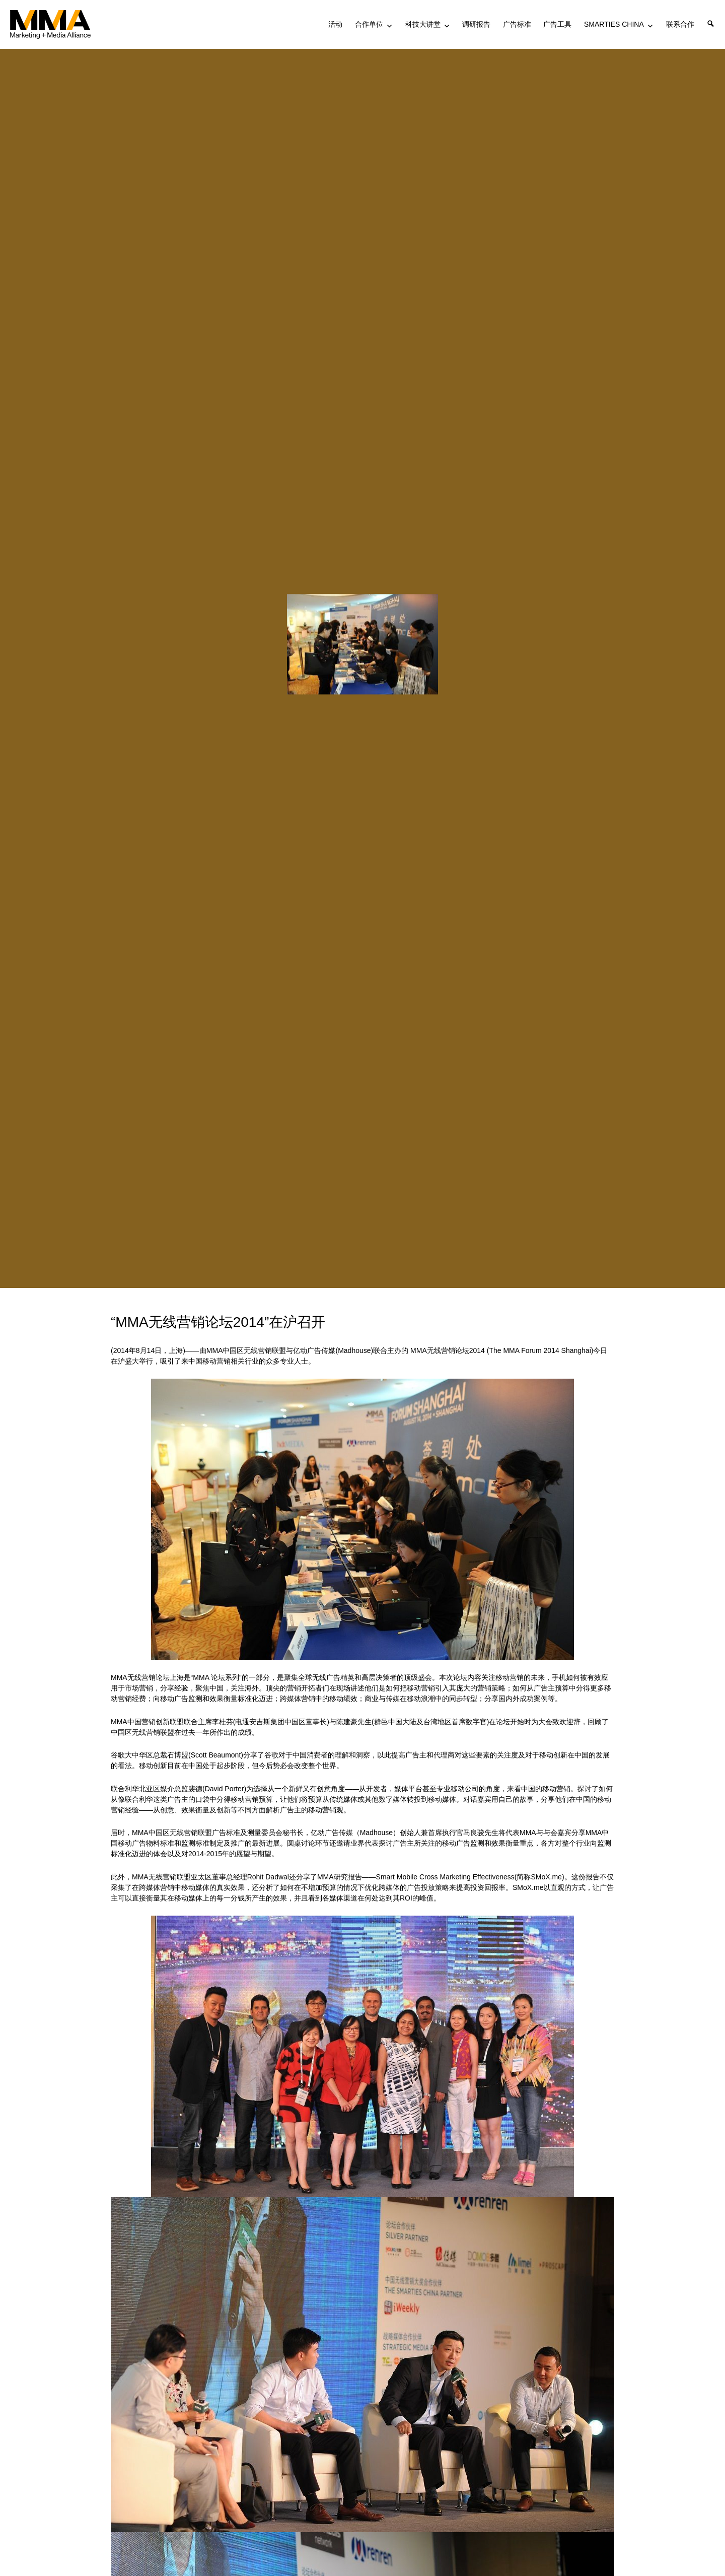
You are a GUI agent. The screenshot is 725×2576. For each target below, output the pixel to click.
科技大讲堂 (423, 24)
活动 (335, 24)
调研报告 (476, 24)
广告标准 (517, 24)
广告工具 (557, 24)
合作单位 (369, 24)
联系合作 (680, 24)
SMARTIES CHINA (614, 24)
